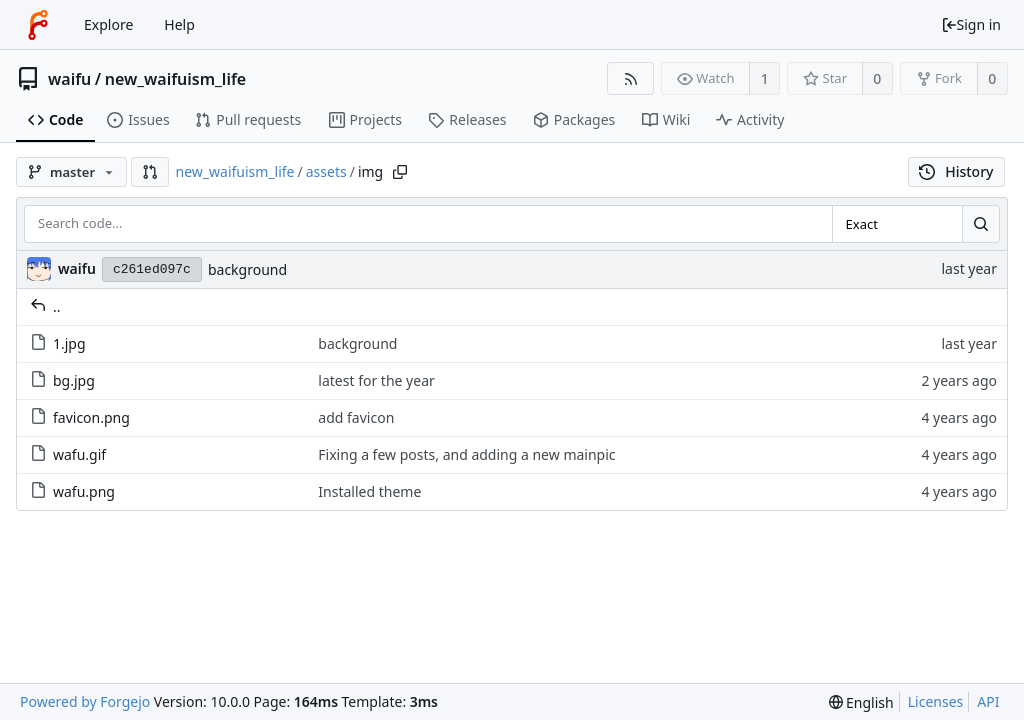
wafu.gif (68, 454)
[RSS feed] (630, 78)
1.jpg (58, 343)
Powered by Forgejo (85, 701)
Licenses (936, 701)
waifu (69, 79)
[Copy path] (400, 172)
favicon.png (80, 417)
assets (326, 171)
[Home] (38, 25)
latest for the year (376, 380)
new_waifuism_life (176, 79)
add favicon (356, 417)
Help (179, 24)
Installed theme (369, 491)
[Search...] (981, 224)
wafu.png (72, 491)
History (956, 171)
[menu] (861, 702)
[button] (150, 172)
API (988, 701)
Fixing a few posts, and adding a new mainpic (466, 454)
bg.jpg (62, 380)
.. (45, 306)
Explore (108, 24)
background (247, 269)
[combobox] (897, 224)
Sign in (971, 24)
